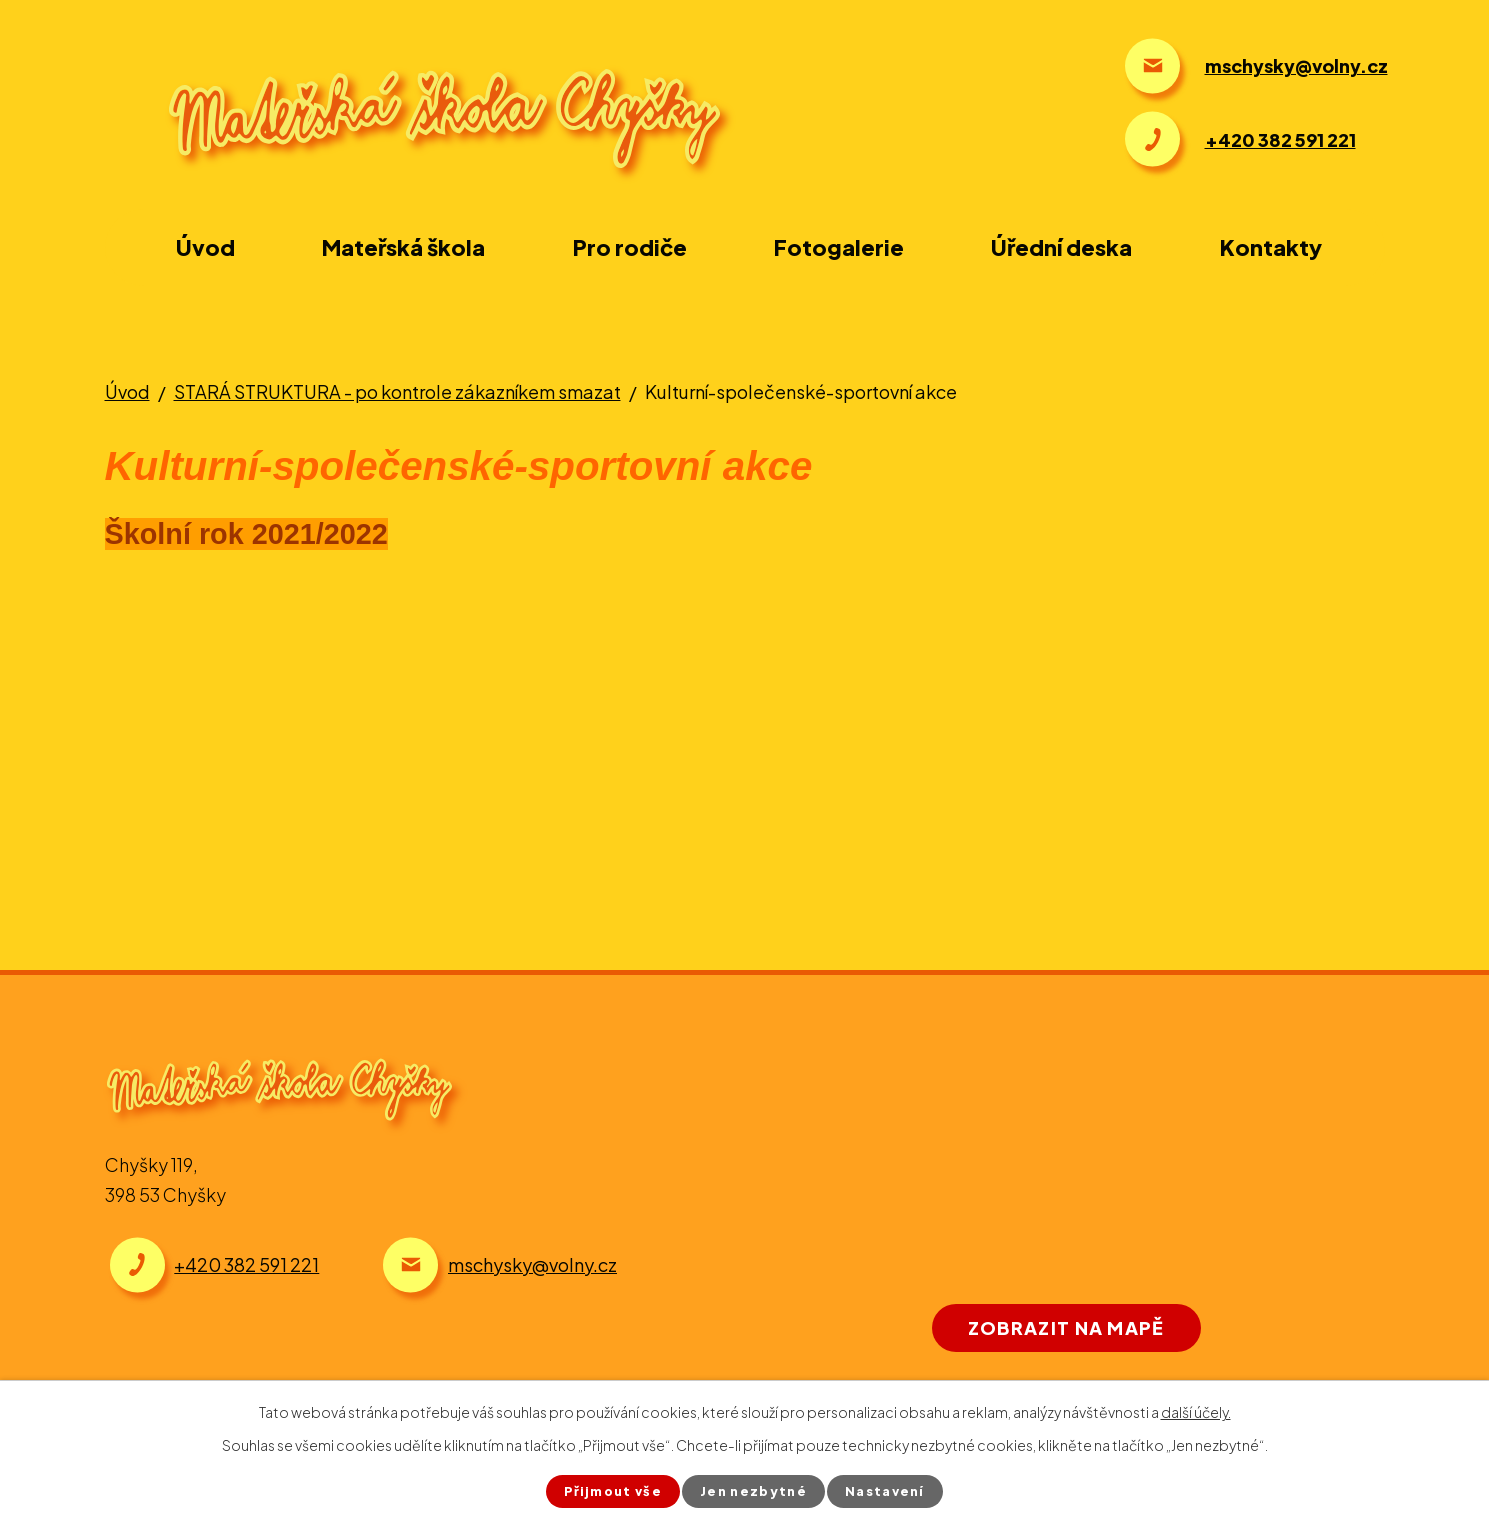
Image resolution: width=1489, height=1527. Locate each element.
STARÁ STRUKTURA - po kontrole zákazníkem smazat (397, 391)
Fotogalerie (839, 247)
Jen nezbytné (756, 1490)
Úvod (205, 247)
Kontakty (1271, 247)
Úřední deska (1061, 247)
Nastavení (900, 1490)
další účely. (1196, 1410)
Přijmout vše (600, 1490)
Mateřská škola (403, 247)
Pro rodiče (630, 247)
